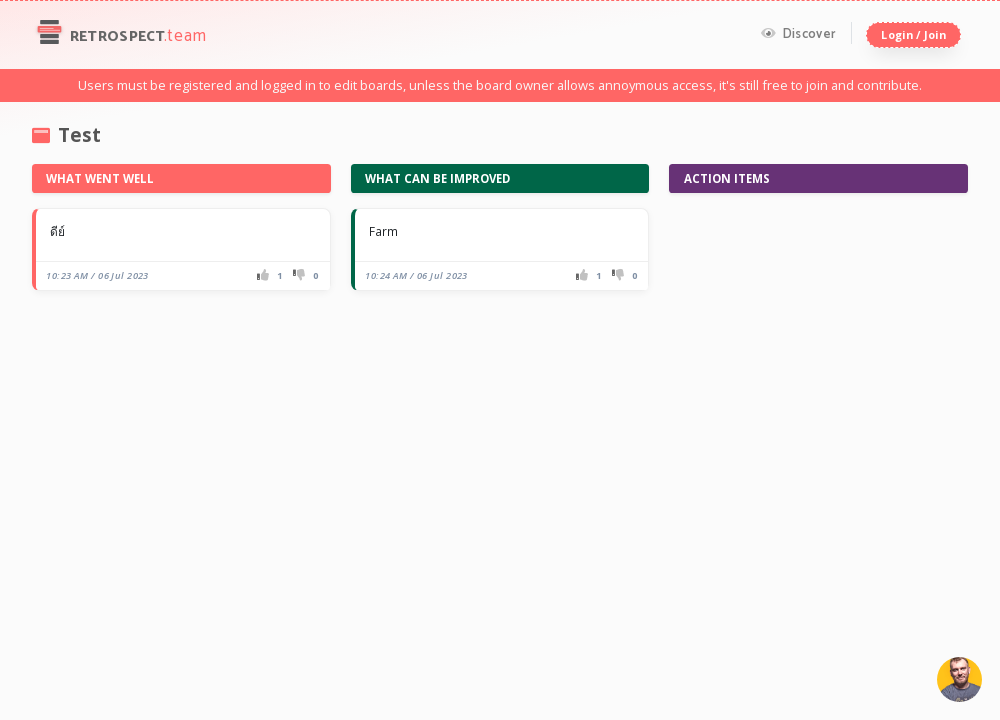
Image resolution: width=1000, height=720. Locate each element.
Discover (798, 34)
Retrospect (119, 35)
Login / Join (913, 34)
